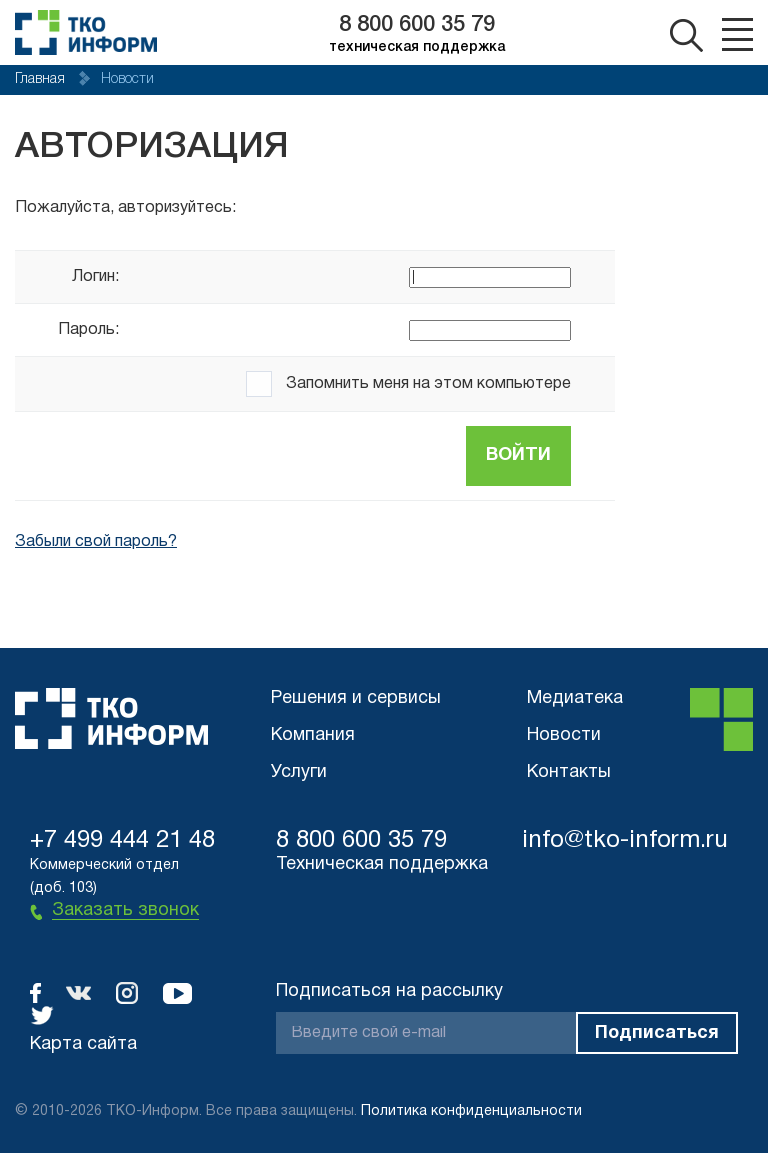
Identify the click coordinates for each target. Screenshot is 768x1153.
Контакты (569, 772)
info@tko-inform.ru (625, 841)
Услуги (299, 772)
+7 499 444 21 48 (122, 841)
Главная (42, 79)
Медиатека (575, 698)
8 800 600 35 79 (417, 25)
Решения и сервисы (356, 698)
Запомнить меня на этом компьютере (426, 384)
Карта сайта (83, 1044)
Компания (313, 735)
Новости (564, 735)
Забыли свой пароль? (96, 542)
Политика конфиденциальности (471, 1111)
